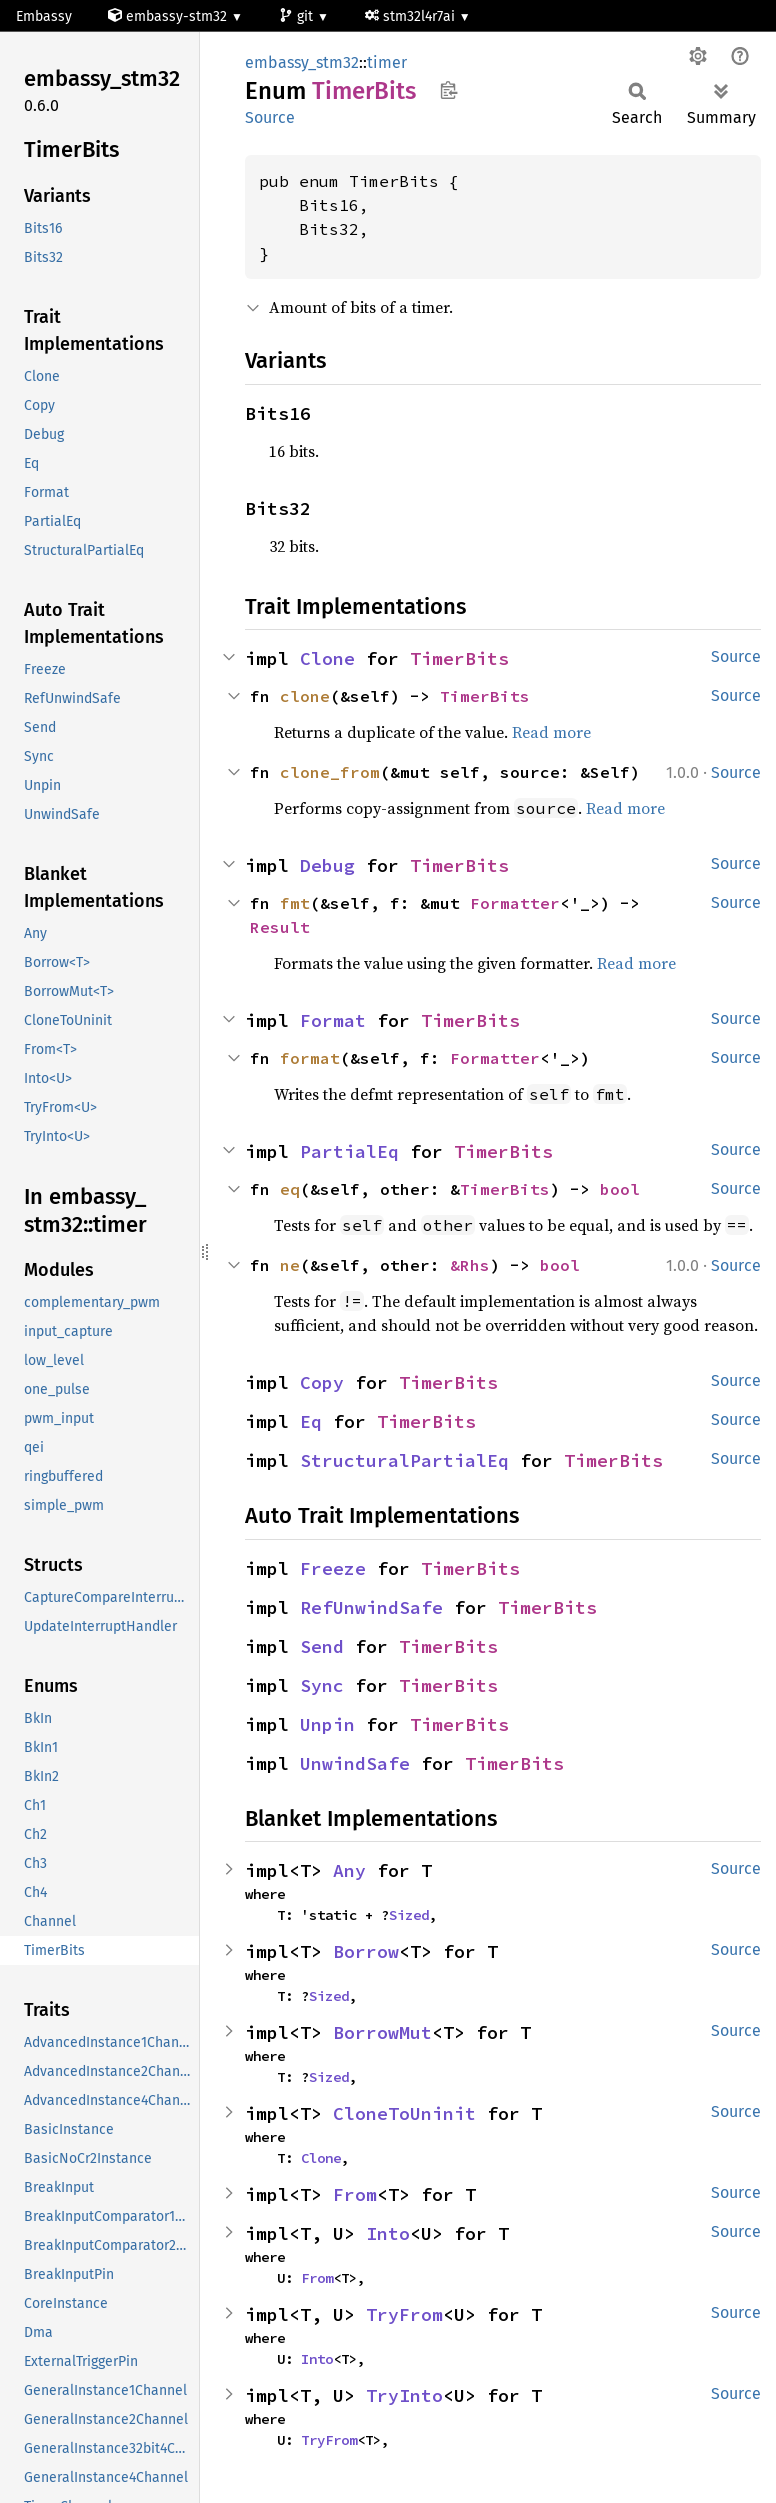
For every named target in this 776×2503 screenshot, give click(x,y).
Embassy (44, 16)
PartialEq (349, 1151)
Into (388, 2233)
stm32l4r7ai (412, 16)
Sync (322, 1685)
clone (305, 696)
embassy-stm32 (169, 16)
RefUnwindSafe (371, 1607)
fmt (295, 903)
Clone (327, 658)
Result (280, 927)
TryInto (404, 2395)
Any (349, 1870)
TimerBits (459, 658)
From (355, 2194)
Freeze (333, 1568)
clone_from (330, 772)
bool (620, 1189)
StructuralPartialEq (404, 1460)
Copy (322, 1382)
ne (290, 1265)
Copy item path (448, 90)
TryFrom (404, 2314)
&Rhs (470, 1265)
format (310, 1058)
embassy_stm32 (302, 62)
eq (290, 1189)
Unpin (327, 1724)
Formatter (515, 903)
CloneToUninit (404, 2113)
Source (270, 117)
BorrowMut (382, 2032)
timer (387, 62)
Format (333, 1020)
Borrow (366, 1951)
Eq (311, 1421)
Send (322, 1646)
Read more (551, 732)
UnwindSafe (355, 1763)
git (298, 16)
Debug (327, 865)
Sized (409, 1915)
